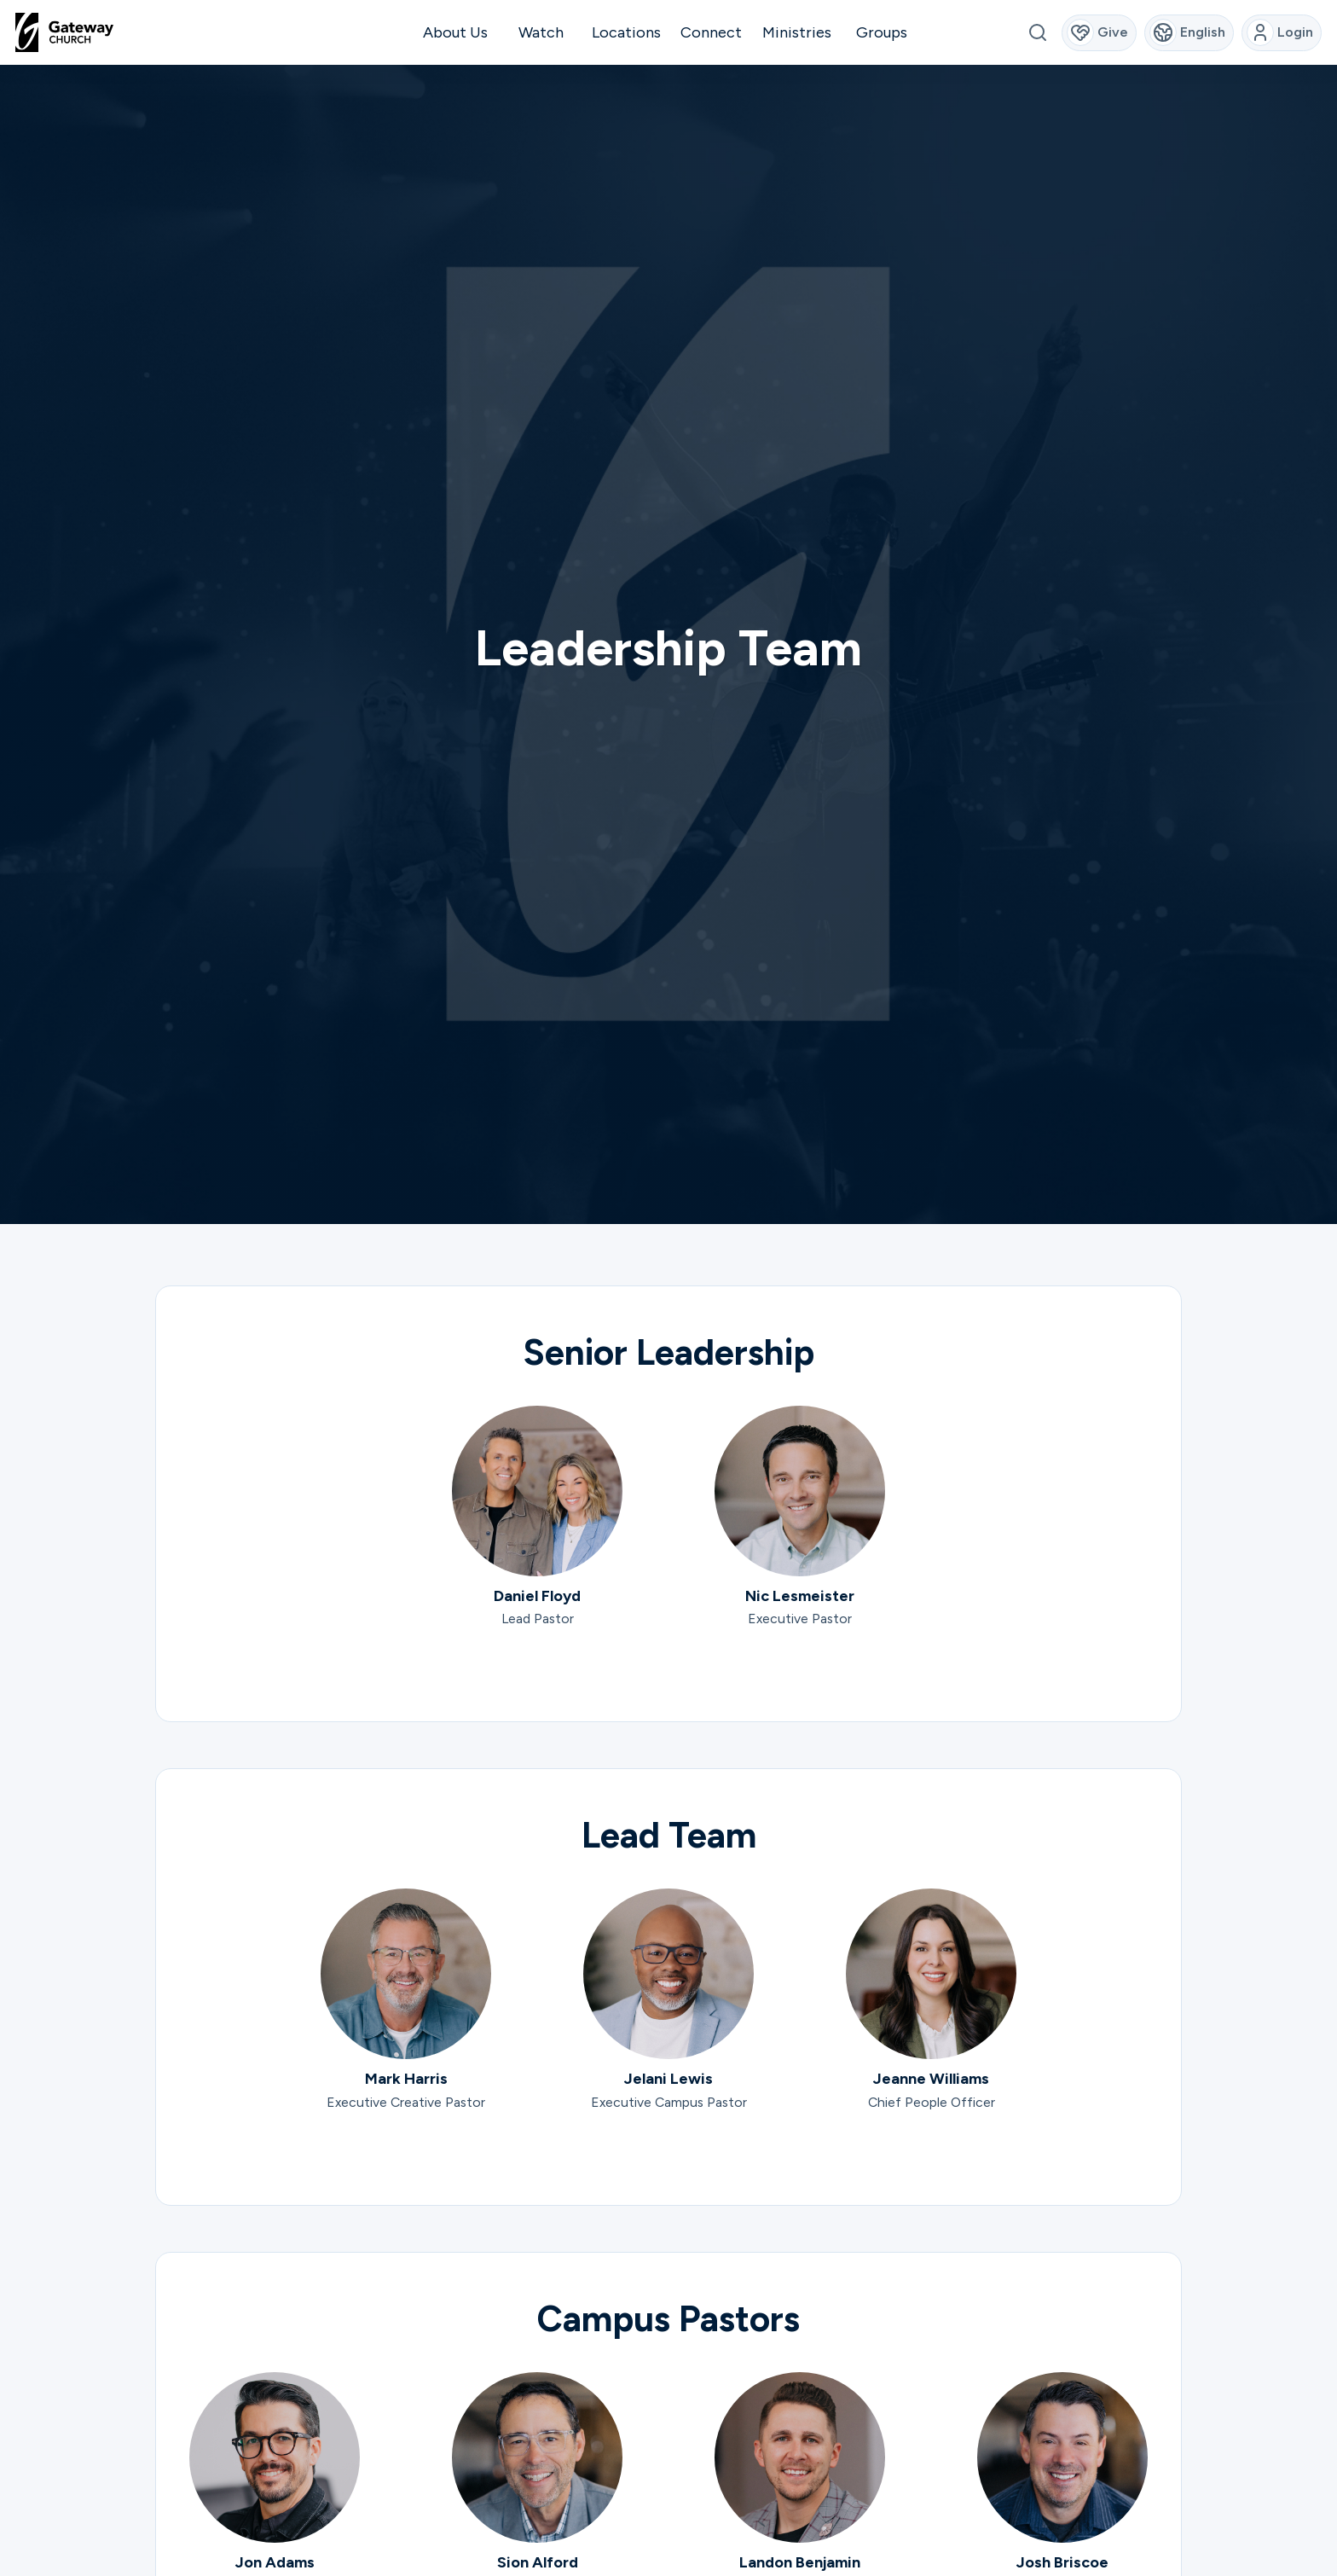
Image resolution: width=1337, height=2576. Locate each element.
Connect (711, 32)
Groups (881, 32)
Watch (541, 32)
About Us (455, 32)
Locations (626, 32)
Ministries (796, 32)
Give (1098, 32)
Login (1280, 32)
